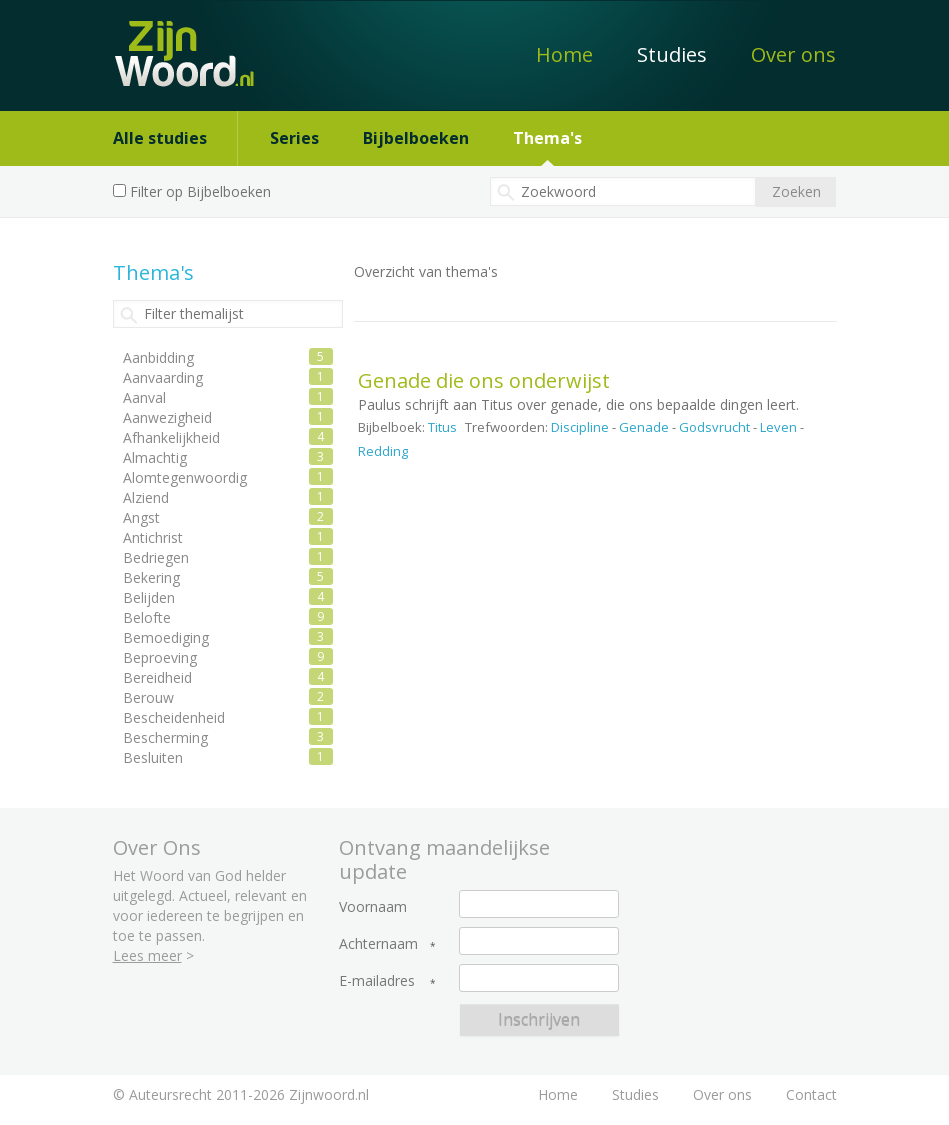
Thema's (547, 138)
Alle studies (160, 138)
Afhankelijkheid (171, 437)
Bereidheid (157, 677)
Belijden (149, 597)
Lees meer (147, 955)
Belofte (147, 617)
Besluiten (153, 757)
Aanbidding (158, 357)
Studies (672, 54)
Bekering (151, 577)
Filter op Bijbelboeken (200, 191)
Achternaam (378, 944)
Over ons (793, 54)
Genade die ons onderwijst (484, 380)
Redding (383, 451)
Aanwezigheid (167, 417)
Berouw (148, 697)
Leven (778, 427)
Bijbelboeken (416, 138)
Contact (811, 1094)
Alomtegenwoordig (185, 477)
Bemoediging (166, 637)
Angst (141, 517)
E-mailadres (377, 981)
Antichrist (153, 537)
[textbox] (623, 191)
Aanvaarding (163, 377)
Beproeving (160, 657)
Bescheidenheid (174, 717)
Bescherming (165, 737)
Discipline (580, 427)
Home (564, 54)
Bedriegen (156, 557)
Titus (442, 427)
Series (294, 138)
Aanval (144, 397)
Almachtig (155, 457)
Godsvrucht (714, 427)
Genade (644, 427)
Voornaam (373, 907)
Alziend (146, 497)
